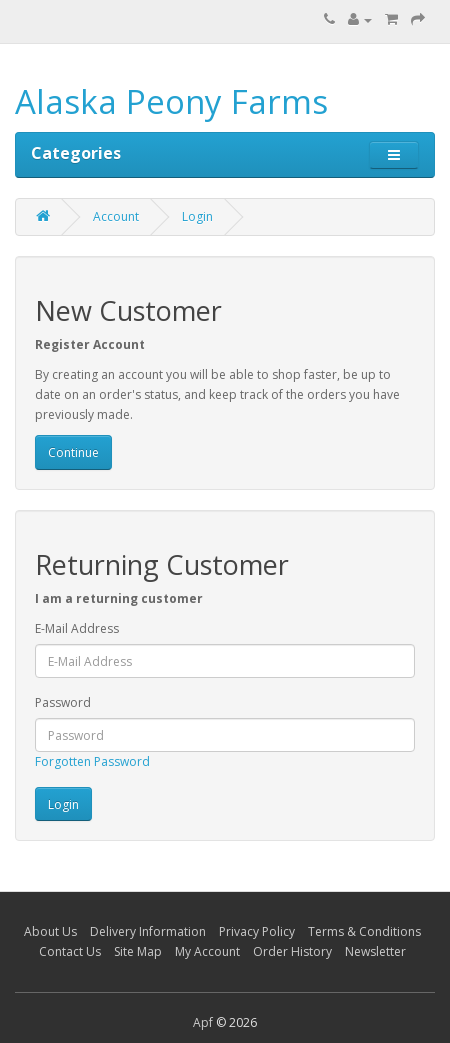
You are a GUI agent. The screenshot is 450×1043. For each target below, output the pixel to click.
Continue (73, 452)
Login (197, 216)
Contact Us (70, 951)
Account (116, 216)
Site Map (138, 951)
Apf (203, 1022)
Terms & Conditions (364, 931)
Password (63, 702)
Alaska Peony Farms (171, 101)
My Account (207, 951)
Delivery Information (148, 931)
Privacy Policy (257, 931)
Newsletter (375, 951)
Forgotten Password (92, 761)
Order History (292, 951)
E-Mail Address (77, 628)
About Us (50, 931)
